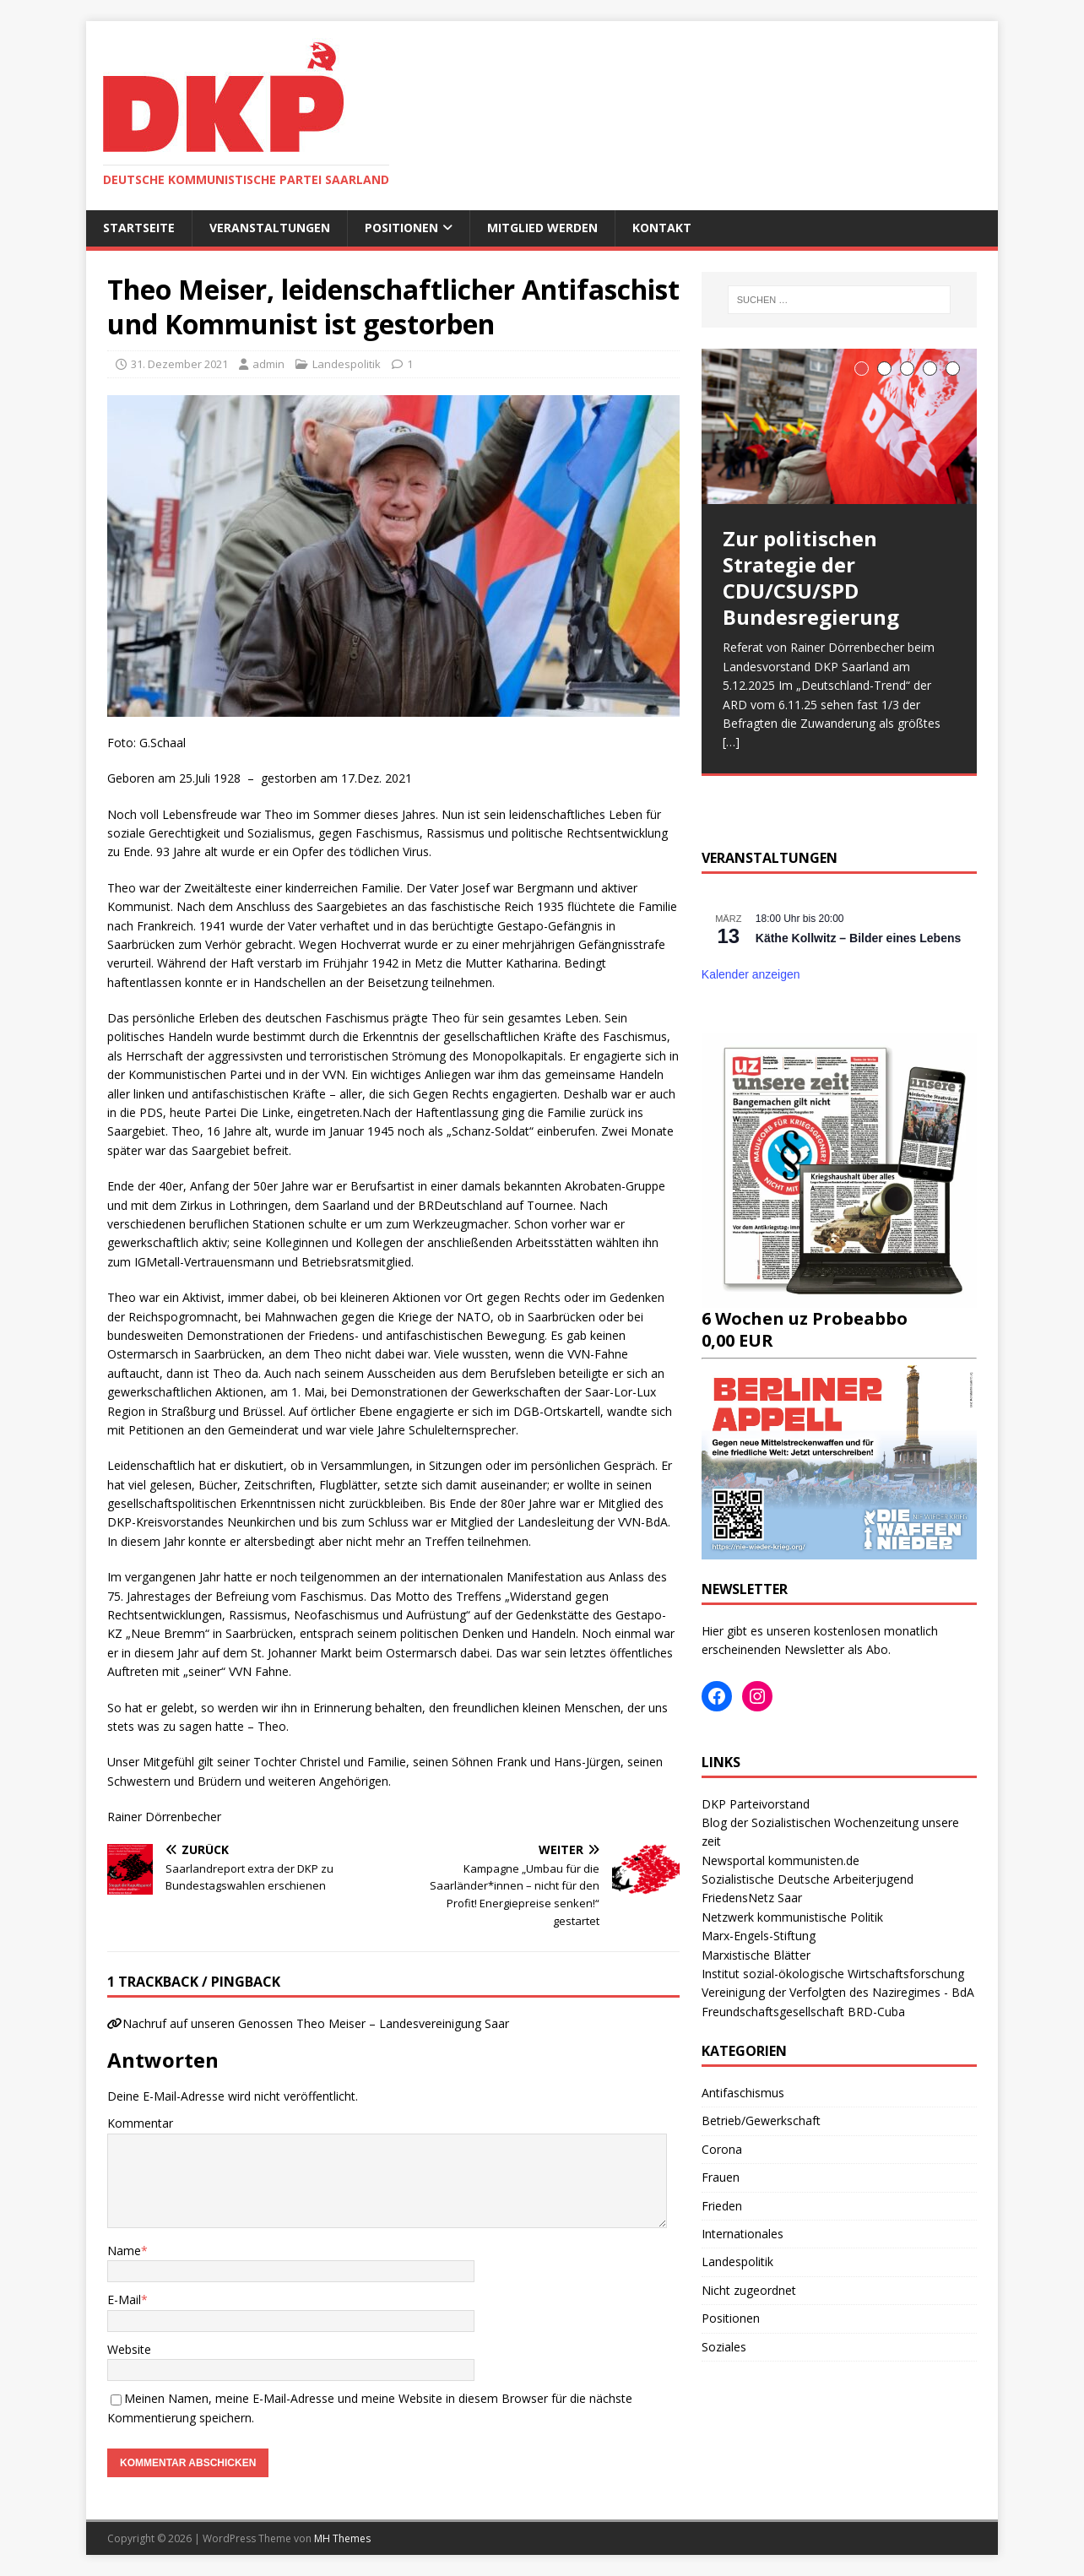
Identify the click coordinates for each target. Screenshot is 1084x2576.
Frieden (722, 2206)
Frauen (721, 2177)
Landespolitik (346, 363)
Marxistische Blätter (756, 1955)
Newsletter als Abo (836, 1649)
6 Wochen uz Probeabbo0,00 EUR (839, 1318)
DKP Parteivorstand (756, 1804)
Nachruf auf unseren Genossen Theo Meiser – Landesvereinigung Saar (315, 2023)
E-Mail (124, 2299)
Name (124, 2250)
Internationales (742, 2234)
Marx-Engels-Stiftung (759, 1936)
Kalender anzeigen (751, 974)
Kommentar (140, 2123)
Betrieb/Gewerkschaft (761, 2120)
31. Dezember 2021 (179, 363)
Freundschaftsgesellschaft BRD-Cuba (803, 2012)
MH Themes (342, 2538)
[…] (731, 742)
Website (129, 2349)
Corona (722, 2149)
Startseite (139, 228)
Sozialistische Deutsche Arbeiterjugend (807, 1879)
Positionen (401, 228)
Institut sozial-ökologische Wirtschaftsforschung (833, 1974)
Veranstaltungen (269, 228)
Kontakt (661, 228)
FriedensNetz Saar (752, 1898)
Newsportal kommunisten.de (780, 1860)
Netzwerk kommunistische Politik (792, 1917)
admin (268, 363)
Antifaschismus (743, 2093)
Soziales (724, 2347)
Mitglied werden (542, 228)
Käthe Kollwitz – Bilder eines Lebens (859, 938)
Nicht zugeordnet (749, 2290)
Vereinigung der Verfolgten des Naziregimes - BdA (838, 1992)
